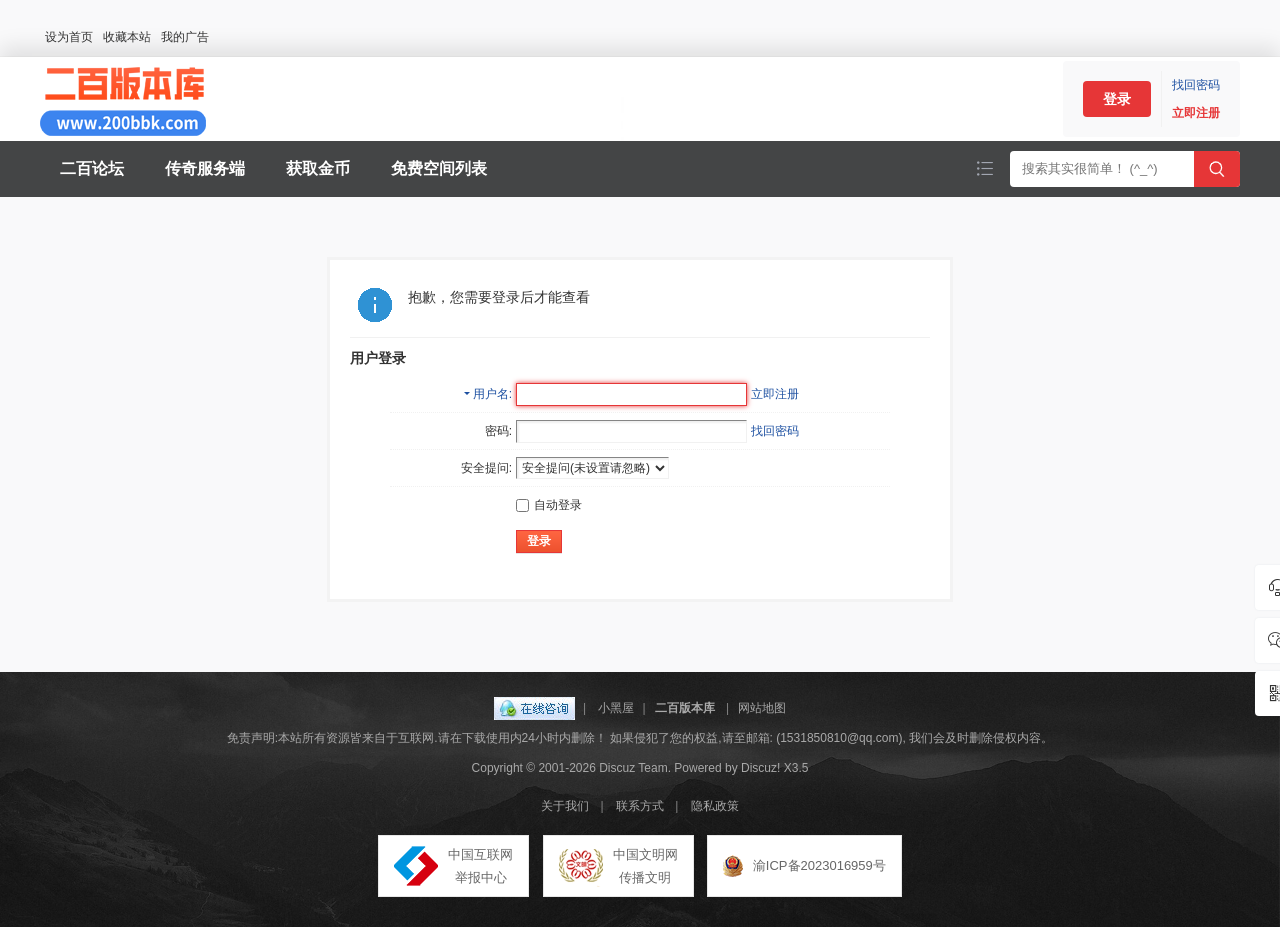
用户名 (491, 394)
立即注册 (1196, 113)
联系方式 (640, 806)
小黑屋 (616, 708)
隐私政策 (715, 806)
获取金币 (318, 168)
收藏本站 (127, 37)
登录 (1117, 99)
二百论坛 (92, 168)
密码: (498, 431)
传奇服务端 (205, 168)
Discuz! (760, 768)
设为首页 (69, 37)
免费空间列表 (439, 168)
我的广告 (185, 37)
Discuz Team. (635, 768)
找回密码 (1196, 85)
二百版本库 (685, 708)
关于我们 (565, 806)
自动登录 (549, 505)
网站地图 (762, 708)
